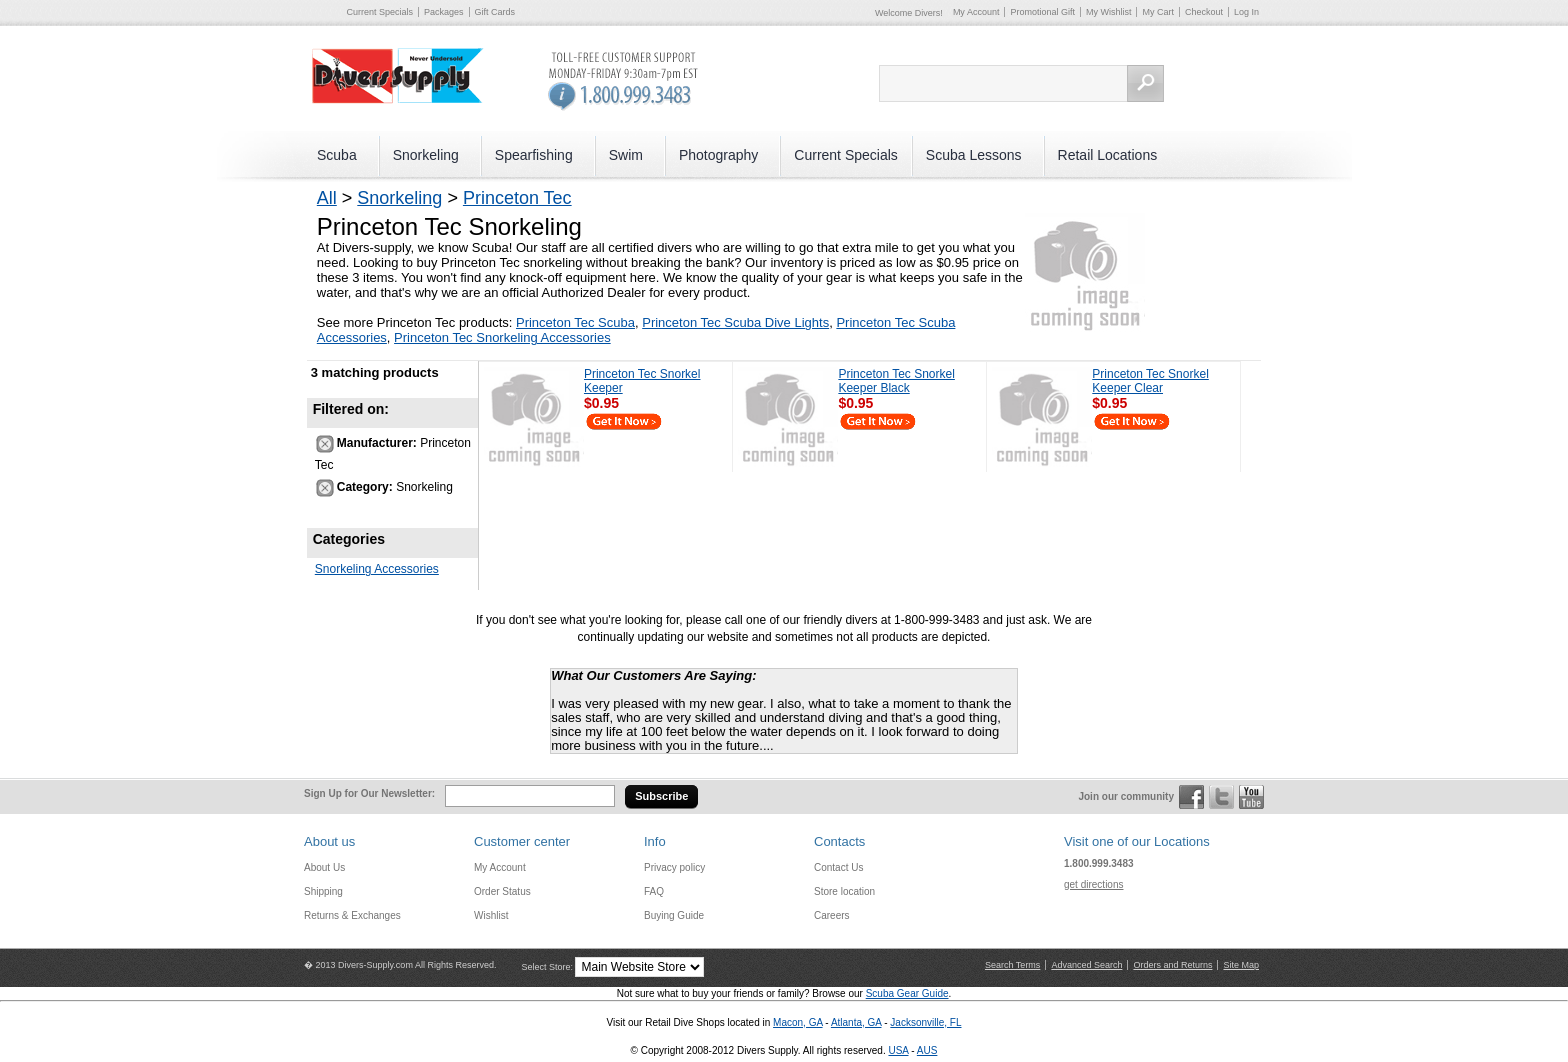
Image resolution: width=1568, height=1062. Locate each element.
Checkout (1204, 12)
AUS (927, 1050)
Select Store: (547, 967)
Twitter (1221, 797)
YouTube (1251, 797)
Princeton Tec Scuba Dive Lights (735, 322)
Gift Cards (495, 12)
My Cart (1158, 12)
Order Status (502, 891)
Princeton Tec (517, 198)
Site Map (1241, 965)
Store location (844, 891)
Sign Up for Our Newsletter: (369, 793)
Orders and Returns (1172, 965)
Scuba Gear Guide (907, 993)
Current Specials (380, 12)
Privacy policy (674, 867)
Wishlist (491, 915)
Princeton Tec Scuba (575, 322)
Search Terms (1012, 965)
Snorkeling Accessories (377, 569)
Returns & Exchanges (352, 915)
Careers (832, 915)
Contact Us (838, 867)
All (327, 198)
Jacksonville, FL (925, 1022)
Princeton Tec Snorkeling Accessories (502, 337)
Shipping (323, 891)
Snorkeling (399, 198)
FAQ (654, 891)
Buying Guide (674, 915)
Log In (1246, 12)
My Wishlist (1109, 12)
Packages (444, 12)
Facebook (1191, 797)
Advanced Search (1086, 965)
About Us (324, 867)
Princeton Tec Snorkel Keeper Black (896, 381)
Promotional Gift (1042, 12)
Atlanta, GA (856, 1022)
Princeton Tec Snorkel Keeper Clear (1150, 381)
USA (898, 1050)
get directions (1093, 884)
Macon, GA (797, 1022)
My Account (976, 12)
